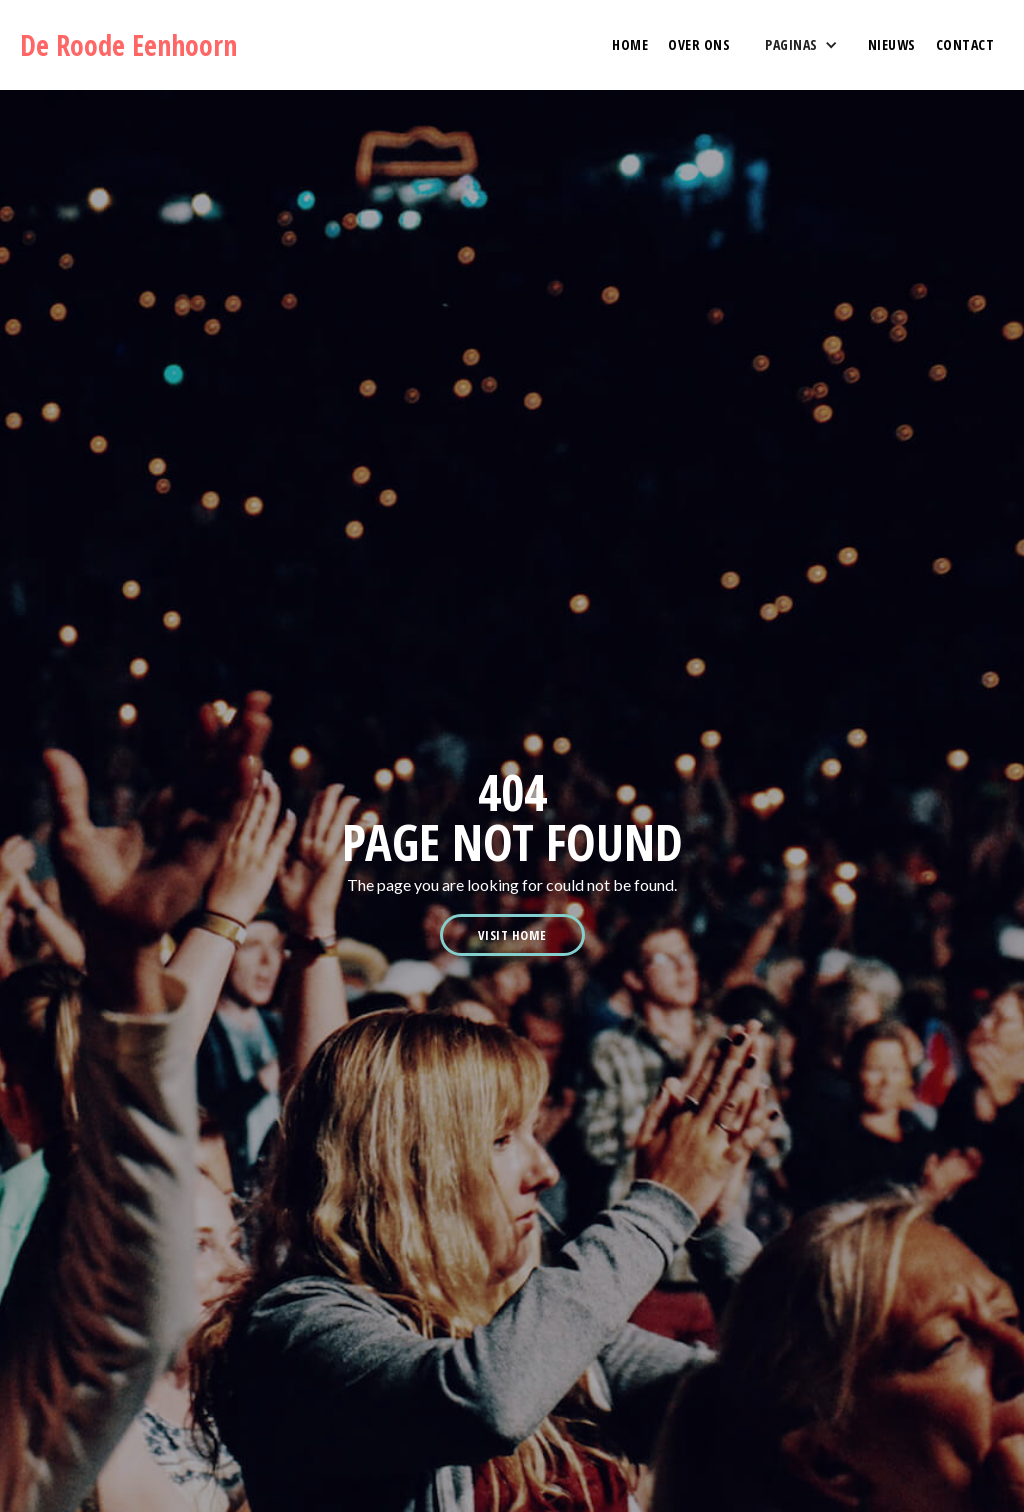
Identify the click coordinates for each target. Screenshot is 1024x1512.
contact (965, 44)
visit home (512, 935)
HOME (630, 44)
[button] (799, 45)
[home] (136, 45)
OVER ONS (699, 44)
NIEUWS (892, 44)
